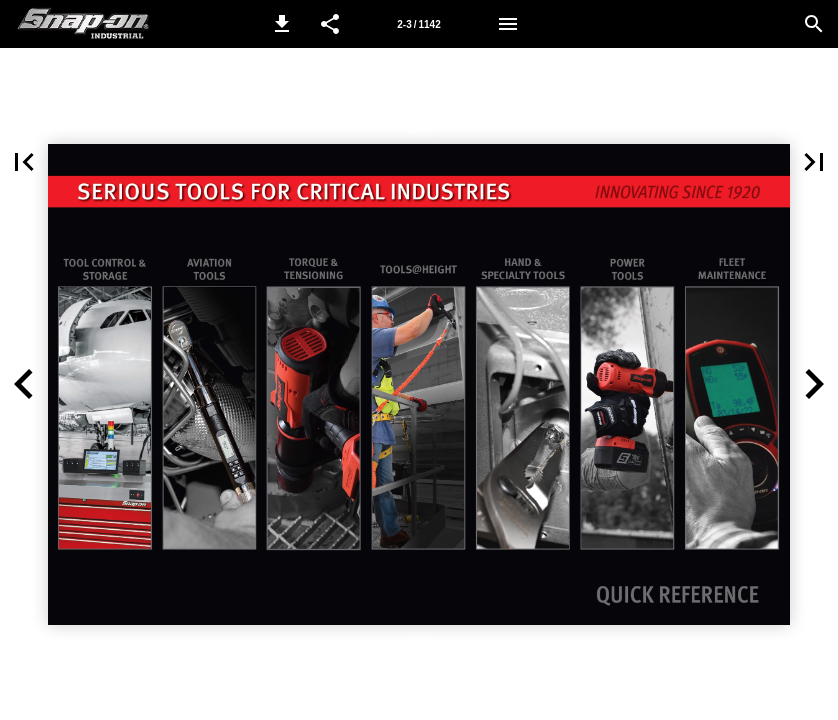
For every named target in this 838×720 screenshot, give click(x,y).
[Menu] (508, 24)
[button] (282, 24)
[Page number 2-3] (419, 24)
